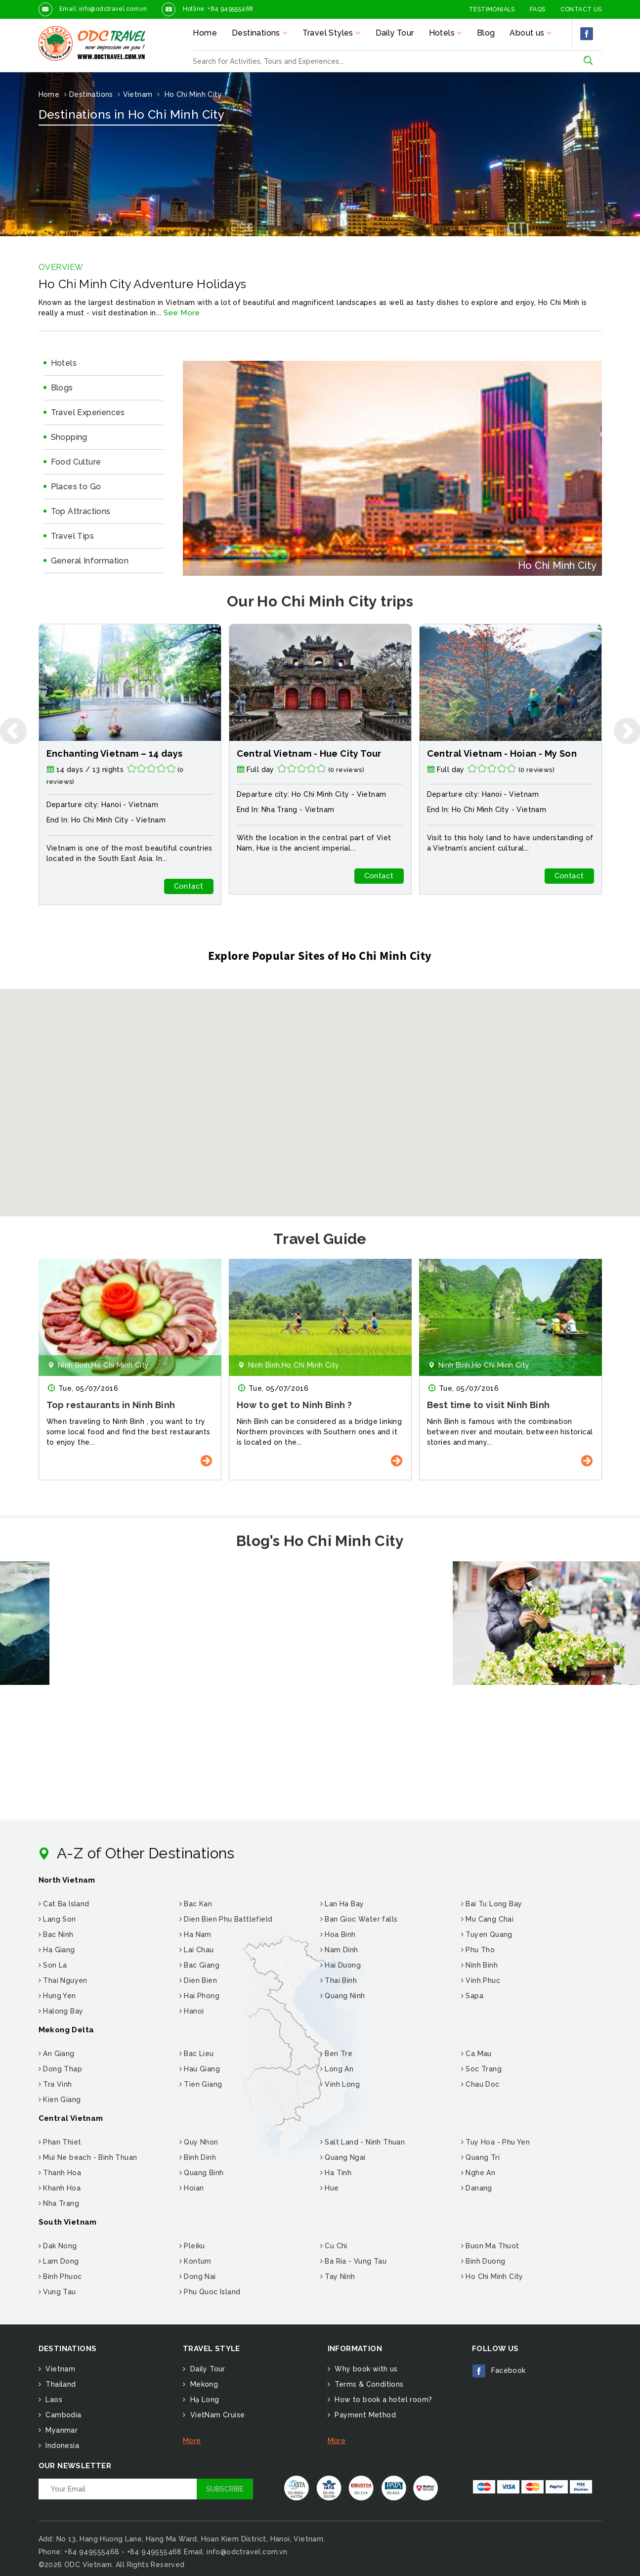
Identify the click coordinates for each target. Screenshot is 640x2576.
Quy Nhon (198, 2142)
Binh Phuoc (60, 2276)
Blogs (62, 387)
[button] (320, 1093)
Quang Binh (201, 2173)
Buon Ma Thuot (490, 2246)
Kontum (195, 2261)
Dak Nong (58, 2246)
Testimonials (492, 9)
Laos (52, 2400)
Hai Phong (199, 1996)
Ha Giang (57, 1950)
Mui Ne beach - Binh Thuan (88, 2157)
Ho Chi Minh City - (514, 794)
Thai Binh (338, 1980)
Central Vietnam (71, 2118)
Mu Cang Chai (487, 1919)
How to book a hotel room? (382, 2400)
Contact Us (581, 9)
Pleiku (192, 2246)
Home (205, 33)
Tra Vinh (55, 2084)
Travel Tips (72, 536)
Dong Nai (197, 2276)
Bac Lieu (196, 2054)
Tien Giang (200, 2084)
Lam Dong (59, 2261)
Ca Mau (476, 2054)
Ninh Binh (479, 1965)
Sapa (472, 1996)
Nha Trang (470, 810)
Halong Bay (61, 2011)
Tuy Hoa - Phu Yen (495, 2142)
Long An (337, 2069)
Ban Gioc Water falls (359, 1919)
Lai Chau (196, 1950)
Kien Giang (60, 2100)
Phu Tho (478, 1950)
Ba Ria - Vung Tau (353, 2261)
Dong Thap (60, 2069)
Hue (329, 2188)
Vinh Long (340, 2084)
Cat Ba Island (64, 1904)
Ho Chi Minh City (99, 820)
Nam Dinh (339, 1950)
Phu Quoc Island (210, 2292)
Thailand (59, 2384)
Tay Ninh (337, 2276)
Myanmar (60, 2430)
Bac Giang (199, 1965)
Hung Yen (57, 1996)
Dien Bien (198, 1980)
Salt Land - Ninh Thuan (362, 2142)
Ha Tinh (336, 2173)
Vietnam (143, 805)
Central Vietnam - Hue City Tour (499, 753)
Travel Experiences (88, 412)
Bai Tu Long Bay (491, 1904)
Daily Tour (395, 33)
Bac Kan (196, 1904)
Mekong (203, 2384)
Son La (53, 1965)
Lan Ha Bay (342, 1904)
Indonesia (61, 2445)
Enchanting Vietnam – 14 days (305, 753)
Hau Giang (199, 2069)
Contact (189, 886)
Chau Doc (480, 2084)
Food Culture (76, 462)
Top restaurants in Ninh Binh (301, 1405)
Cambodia (62, 2415)
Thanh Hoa (60, 2173)
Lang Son (57, 1919)
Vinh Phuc (480, 1980)
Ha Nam (195, 1934)
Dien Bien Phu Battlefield (226, 1919)
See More (182, 312)
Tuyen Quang (486, 1934)
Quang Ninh (342, 1996)
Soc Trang (481, 2069)
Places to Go (76, 486)
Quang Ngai (343, 2157)
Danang (476, 2188)
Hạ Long (203, 2400)
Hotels (64, 363)
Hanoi (191, 2011)
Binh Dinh (197, 2157)
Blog (486, 33)
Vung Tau (57, 2292)
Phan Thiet (60, 2142)
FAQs (538, 9)
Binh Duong (483, 2261)
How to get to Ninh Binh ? (485, 1405)
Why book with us (365, 2369)
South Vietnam (68, 2222)
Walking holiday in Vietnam (108, 753)
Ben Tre (336, 2054)
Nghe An (478, 2173)
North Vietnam (67, 1880)
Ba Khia (63, 1405)
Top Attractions (81, 511)
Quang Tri (480, 2157)
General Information (90, 560)
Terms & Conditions (368, 2384)
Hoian (191, 2188)
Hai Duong (340, 1965)
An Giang (57, 2054)
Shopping (69, 437)
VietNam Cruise (216, 2415)
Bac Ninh (56, 1934)
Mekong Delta (66, 2029)
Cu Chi (333, 2246)
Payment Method (364, 2415)
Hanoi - (114, 805)
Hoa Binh (338, 1934)
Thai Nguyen (63, 1980)
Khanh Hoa (60, 2188)
